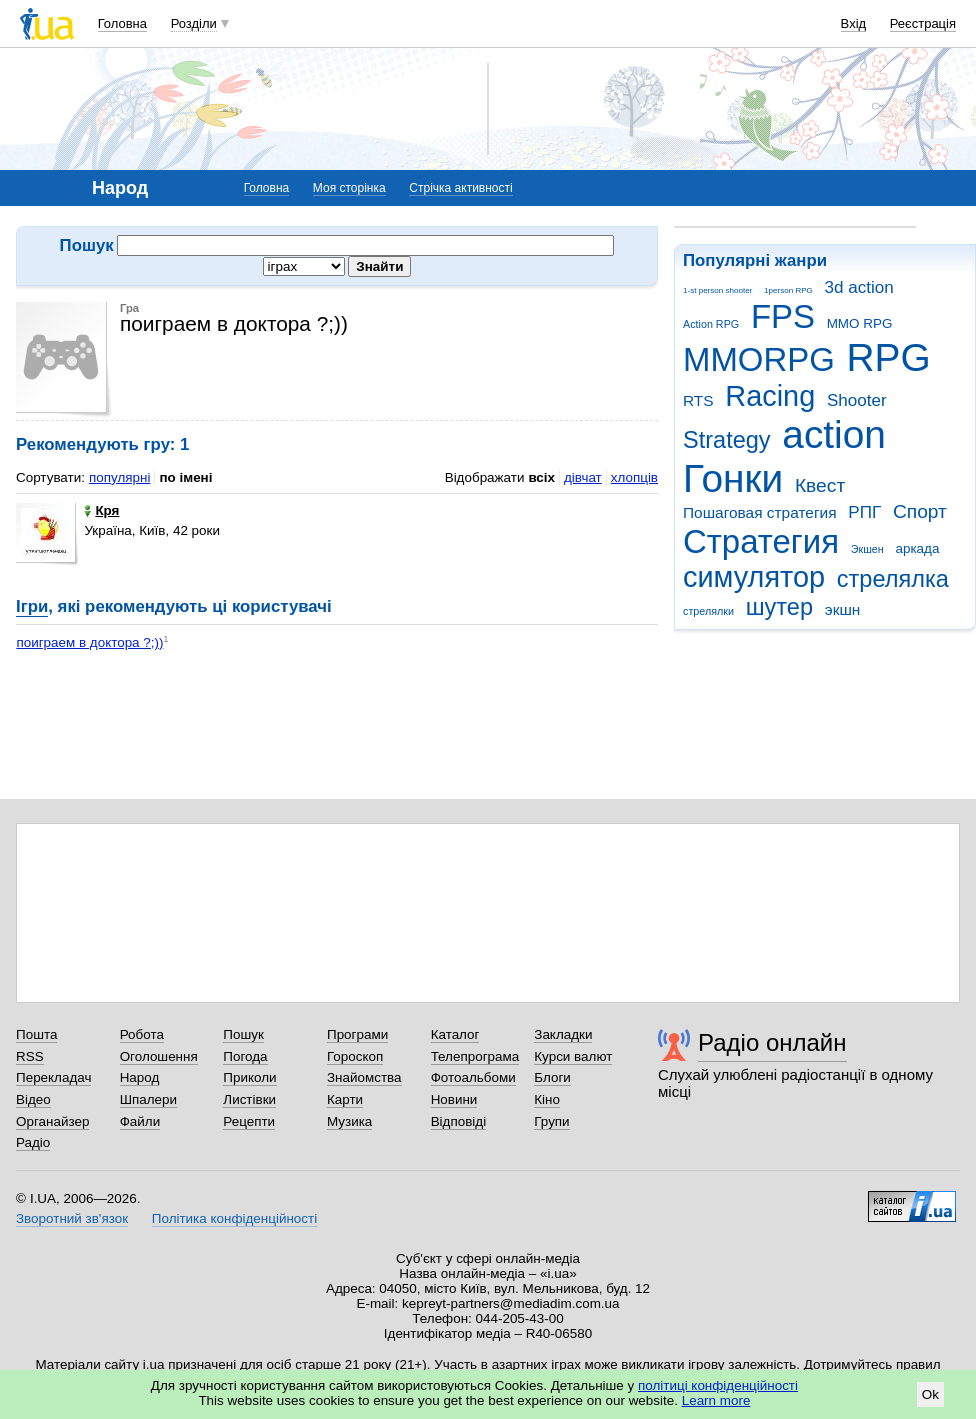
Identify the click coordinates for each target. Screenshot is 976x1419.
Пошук (243, 1034)
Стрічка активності (460, 188)
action (834, 434)
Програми (357, 1034)
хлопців (634, 477)
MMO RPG (860, 323)
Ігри (32, 606)
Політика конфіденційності (234, 1218)
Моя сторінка (349, 188)
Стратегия (761, 541)
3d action (859, 287)
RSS (30, 1056)
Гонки (733, 478)
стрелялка (893, 579)
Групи (551, 1121)
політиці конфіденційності (718, 1385)
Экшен (867, 549)
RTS (698, 400)
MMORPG (759, 359)
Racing (770, 396)
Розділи (194, 23)
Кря (101, 510)
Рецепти (249, 1121)
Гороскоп (355, 1056)
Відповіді (459, 1121)
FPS (783, 316)
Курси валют (573, 1056)
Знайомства (364, 1077)
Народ (140, 1077)
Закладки (563, 1034)
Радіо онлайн (772, 1042)
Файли (140, 1121)
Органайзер (52, 1121)
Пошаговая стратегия (760, 512)
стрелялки (708, 611)
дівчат (583, 477)
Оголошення (159, 1056)
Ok (930, 1394)
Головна (122, 23)
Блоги (552, 1077)
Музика (349, 1121)
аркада (917, 548)
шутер (779, 607)
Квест (820, 485)
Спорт (920, 511)
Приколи (249, 1077)
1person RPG (788, 290)
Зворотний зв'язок (72, 1218)
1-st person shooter (717, 290)
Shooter (857, 400)
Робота (142, 1034)
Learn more (716, 1400)
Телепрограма (475, 1056)
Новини (454, 1099)
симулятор (754, 577)
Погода (245, 1056)
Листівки (249, 1099)
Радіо (33, 1142)
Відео (33, 1099)
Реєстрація (923, 23)
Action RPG (711, 324)
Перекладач (53, 1077)
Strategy (727, 440)
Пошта (36, 1034)
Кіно (547, 1099)
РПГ (864, 512)
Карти (345, 1099)
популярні (119, 477)
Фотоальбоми (473, 1077)
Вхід (854, 23)
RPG (889, 357)
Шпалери (148, 1099)
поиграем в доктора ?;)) (89, 642)
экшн (843, 609)
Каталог (455, 1034)
